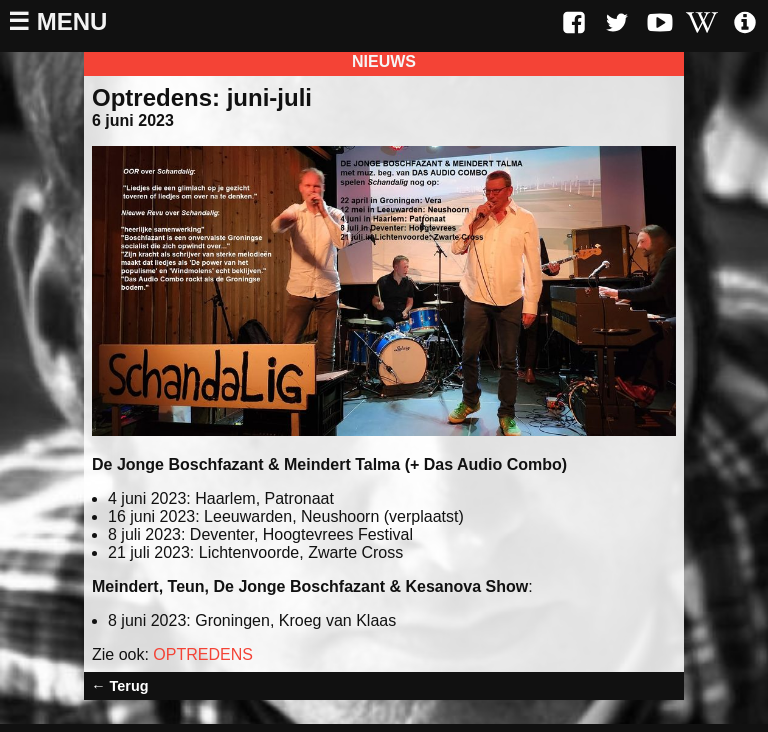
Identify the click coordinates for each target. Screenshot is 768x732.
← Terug (119, 686)
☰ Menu (57, 21)
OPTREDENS (203, 654)
